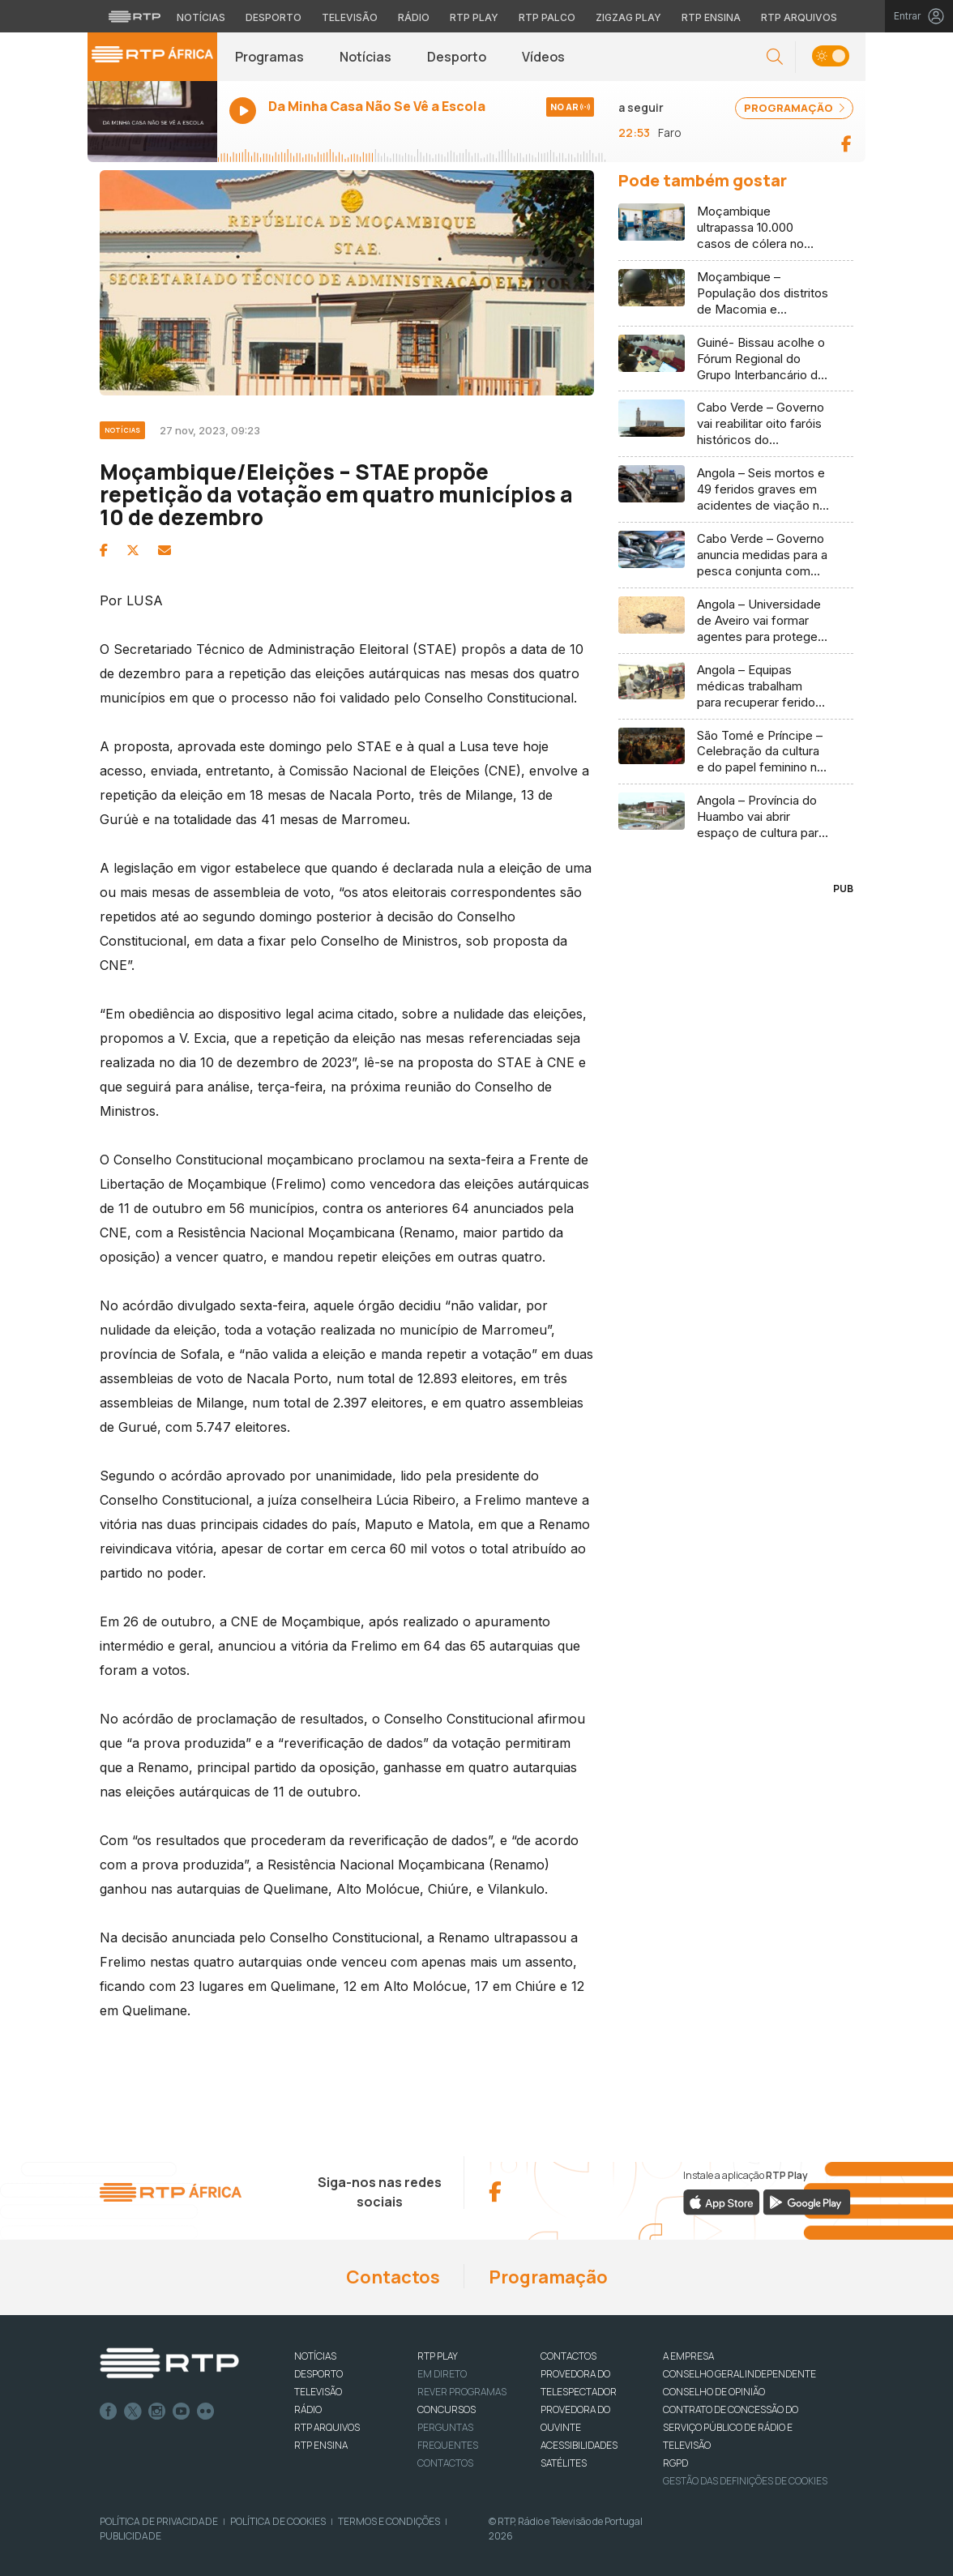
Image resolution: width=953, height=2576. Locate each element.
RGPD (675, 2463)
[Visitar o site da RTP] (134, 16)
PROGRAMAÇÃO (794, 107)
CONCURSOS (446, 2409)
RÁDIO (308, 2409)
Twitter (133, 2411)
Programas (269, 57)
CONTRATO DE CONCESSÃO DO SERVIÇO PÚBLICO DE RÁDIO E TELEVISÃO (730, 2427)
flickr (206, 2411)
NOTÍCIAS (315, 2356)
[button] (775, 57)
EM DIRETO (442, 2374)
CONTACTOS (568, 2356)
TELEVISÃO (318, 2392)
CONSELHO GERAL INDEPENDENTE (739, 2374)
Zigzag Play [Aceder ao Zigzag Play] (628, 17)
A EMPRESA (688, 2356)
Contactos (393, 2277)
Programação (548, 2277)
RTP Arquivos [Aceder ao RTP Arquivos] (799, 17)
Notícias (365, 57)
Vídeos (543, 57)
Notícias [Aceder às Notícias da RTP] (201, 17)
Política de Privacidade (159, 2521)
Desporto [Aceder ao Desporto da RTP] (273, 17)
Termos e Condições (389, 2521)
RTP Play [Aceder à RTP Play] (474, 17)
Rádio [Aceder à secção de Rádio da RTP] (413, 17)
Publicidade (130, 2536)
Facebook (109, 2411)
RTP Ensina (321, 2445)
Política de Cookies (278, 2521)
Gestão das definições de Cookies (745, 2481)
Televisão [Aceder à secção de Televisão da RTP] (350, 17)
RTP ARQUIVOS (327, 2427)
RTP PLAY (437, 2356)
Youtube (181, 2411)
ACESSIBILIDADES (579, 2445)
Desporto (456, 57)
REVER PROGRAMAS (461, 2392)
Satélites (564, 2463)
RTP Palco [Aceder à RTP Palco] (547, 17)
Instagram (157, 2411)
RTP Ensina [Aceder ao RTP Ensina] (711, 17)
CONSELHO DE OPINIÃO (714, 2392)
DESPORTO (318, 2374)
